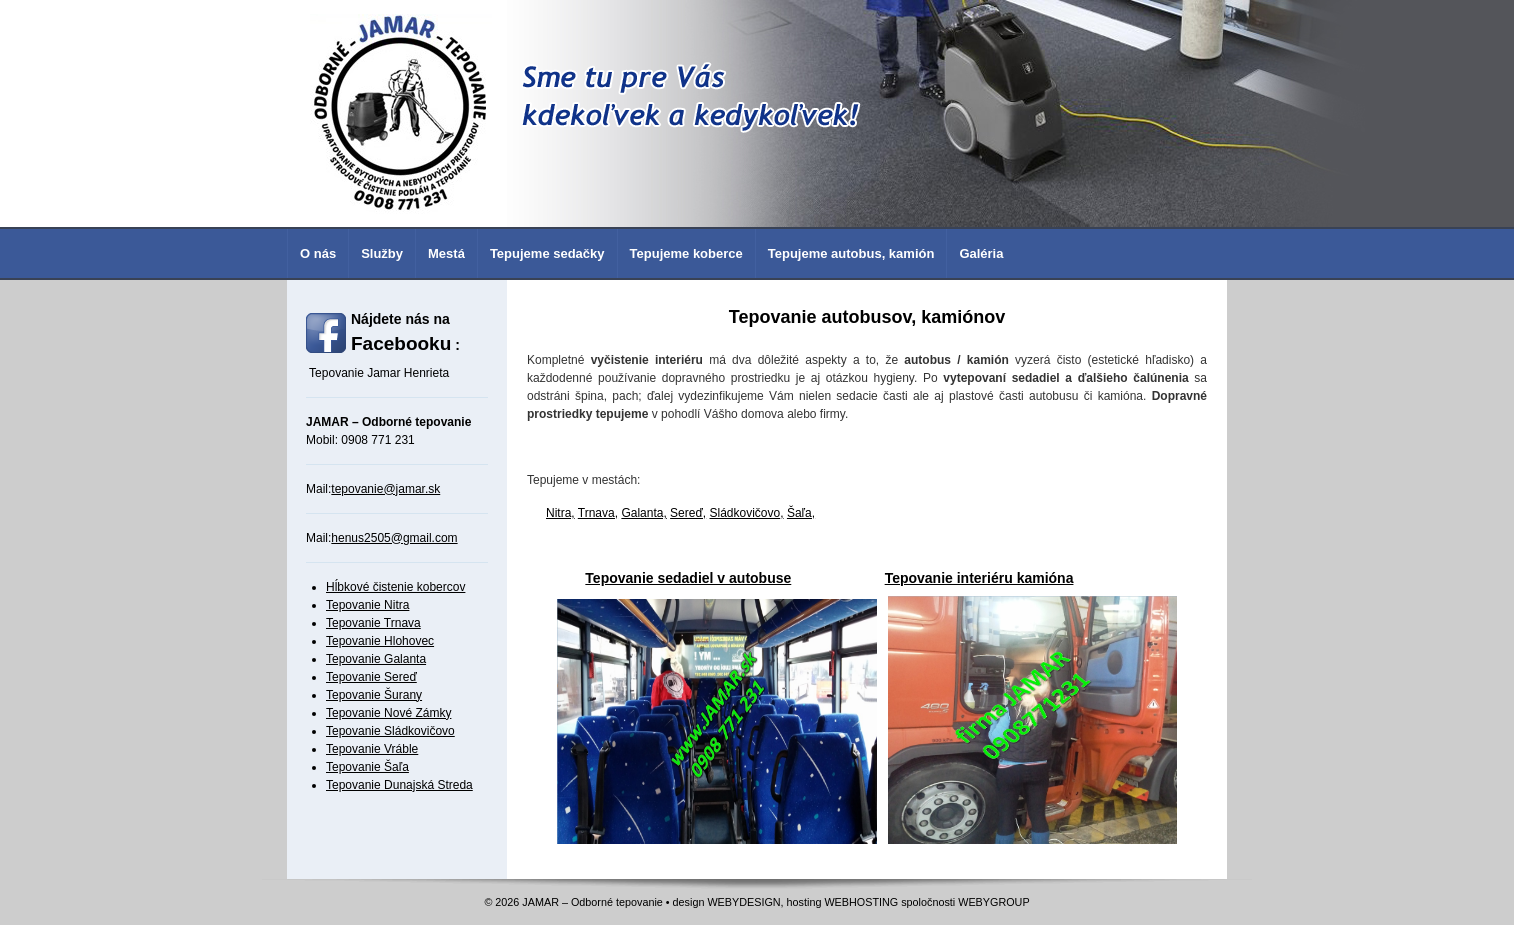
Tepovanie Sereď (371, 677)
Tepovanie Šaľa (367, 767)
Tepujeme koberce (686, 253)
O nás (318, 253)
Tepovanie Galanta (376, 659)
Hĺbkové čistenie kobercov (395, 587)
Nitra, (560, 513)
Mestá (446, 253)
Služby (382, 253)
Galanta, (643, 513)
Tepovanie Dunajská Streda (399, 785)
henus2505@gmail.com (394, 538)
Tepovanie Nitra (367, 605)
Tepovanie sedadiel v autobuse (688, 578)
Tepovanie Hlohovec (380, 641)
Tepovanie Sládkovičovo (390, 731)
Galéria (981, 253)
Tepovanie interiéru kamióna (979, 578)
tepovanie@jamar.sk (385, 489)
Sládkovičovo (745, 513)
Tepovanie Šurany (374, 695)
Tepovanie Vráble (372, 749)
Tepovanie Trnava (373, 623)
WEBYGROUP (993, 902)
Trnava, (598, 513)
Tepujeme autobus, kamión (851, 253)
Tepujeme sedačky (547, 253)
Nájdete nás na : (405, 332)
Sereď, (688, 513)
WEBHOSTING (861, 902)
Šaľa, (801, 513)
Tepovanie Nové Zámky (388, 713)
